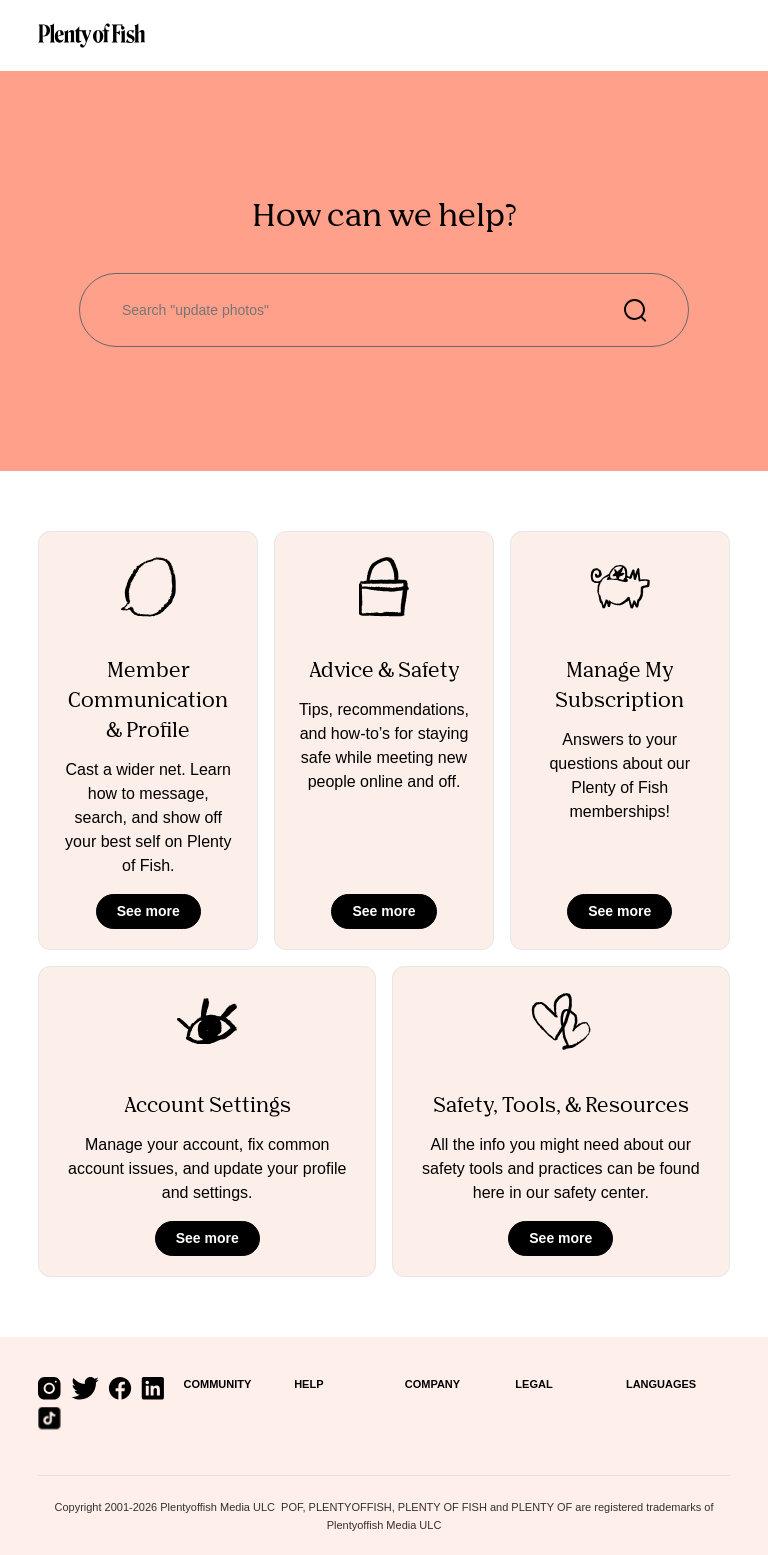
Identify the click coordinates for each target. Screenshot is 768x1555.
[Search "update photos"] (384, 310)
